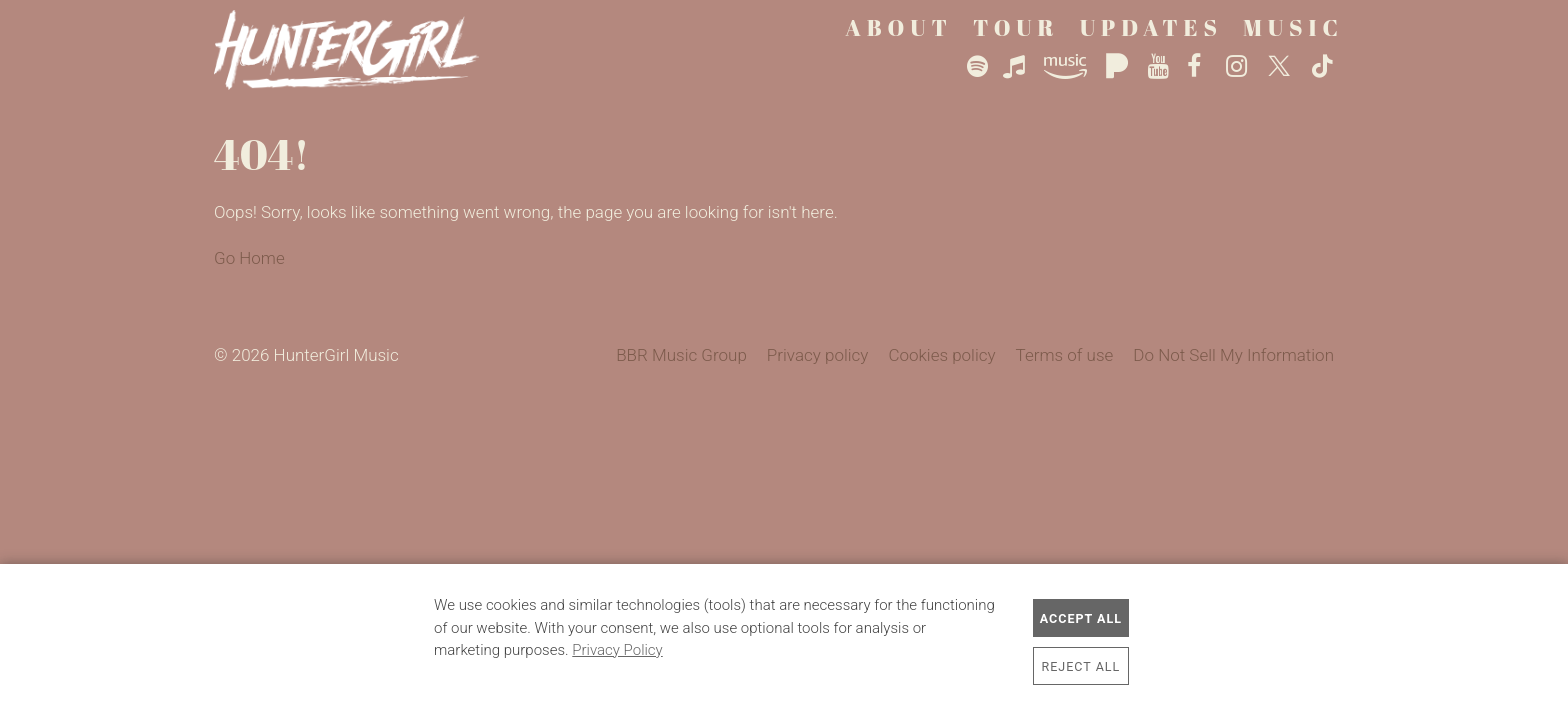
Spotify (977, 67)
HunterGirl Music (362, 50)
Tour (1016, 27)
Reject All (1081, 666)
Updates (1151, 27)
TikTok (1323, 67)
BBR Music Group (681, 355)
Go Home (249, 258)
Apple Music (1019, 67)
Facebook (1199, 67)
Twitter (1281, 67)
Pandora (1119, 67)
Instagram (1239, 67)
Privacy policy (818, 355)
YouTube (1160, 67)
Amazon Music (1070, 67)
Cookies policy (941, 355)
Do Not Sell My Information (1233, 355)
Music (1293, 27)
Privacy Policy (617, 650)
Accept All (1081, 618)
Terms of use (1065, 355)
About (899, 27)
